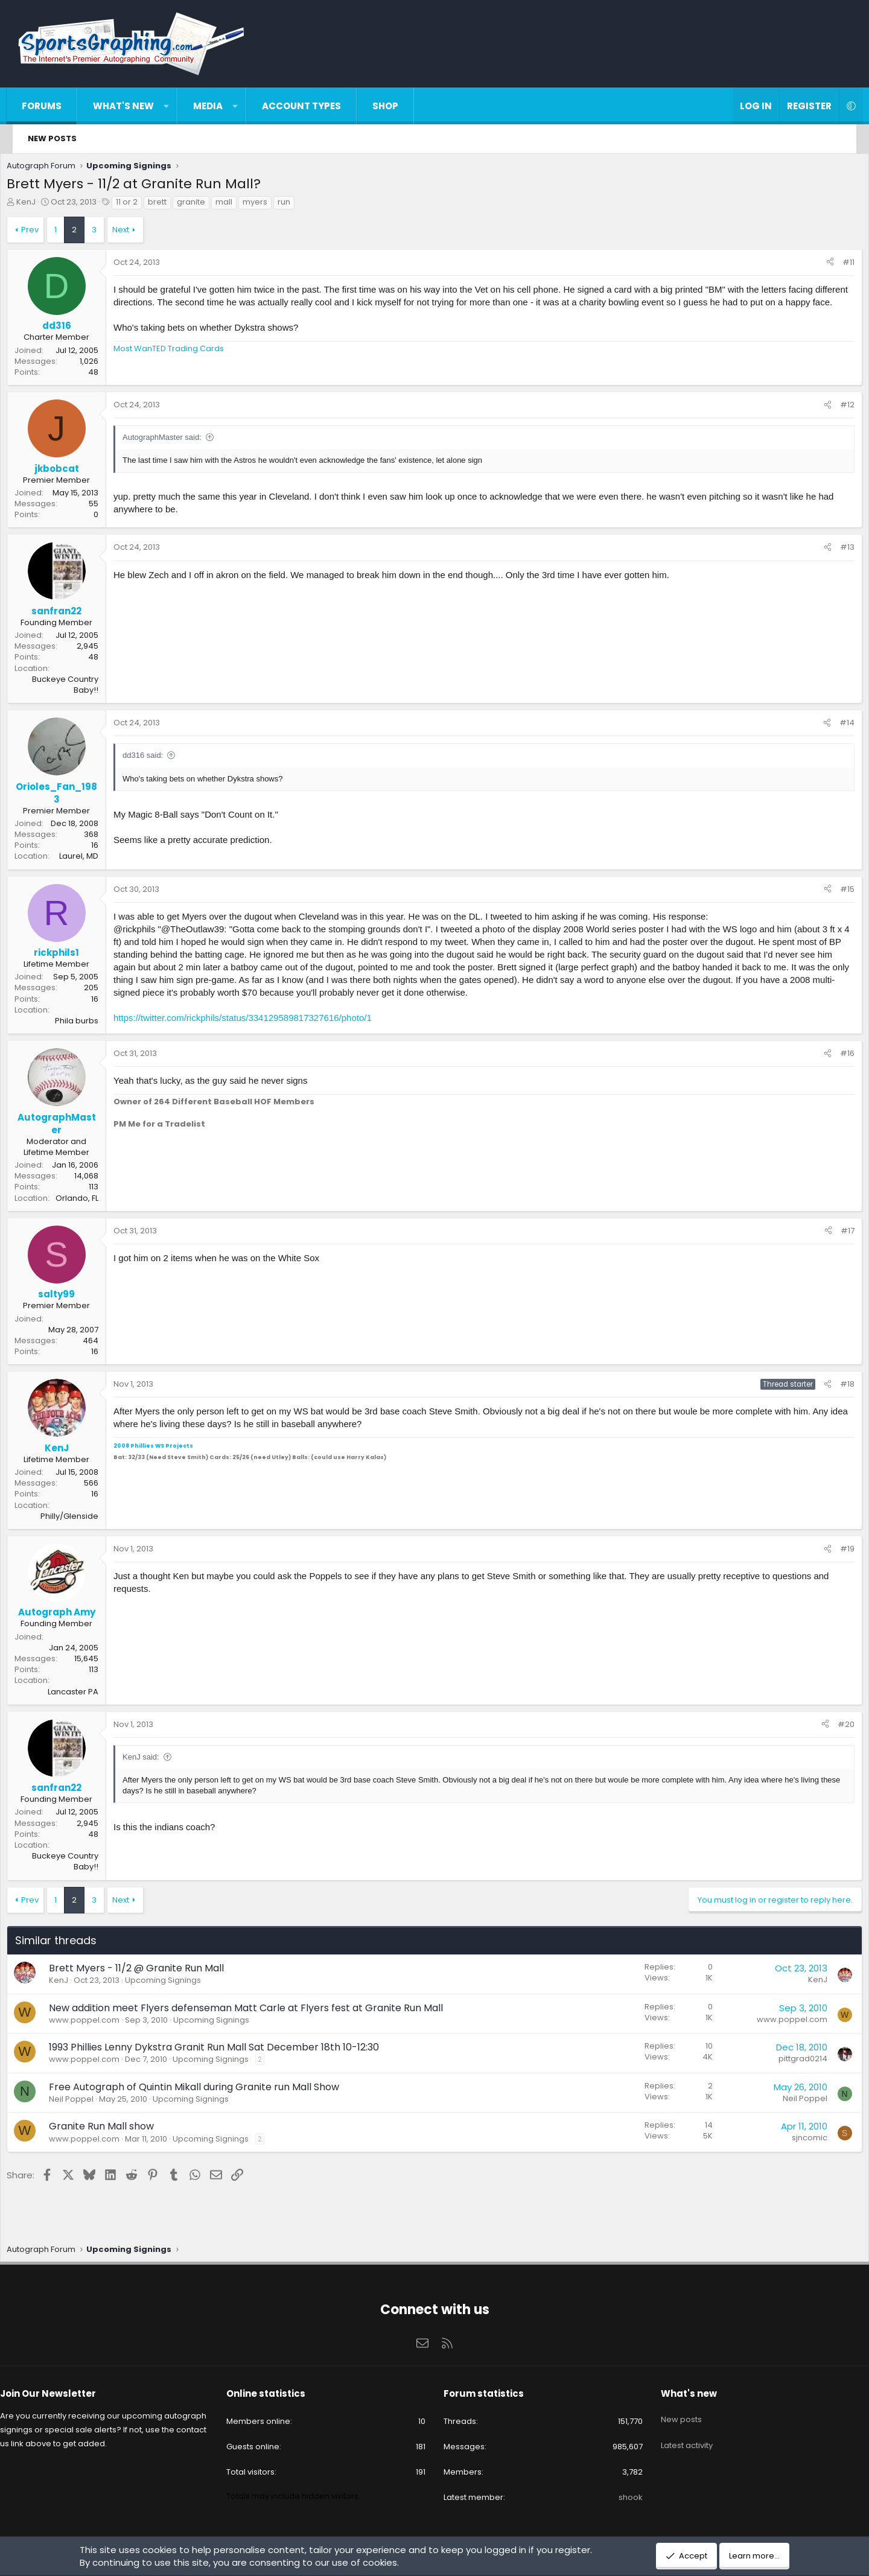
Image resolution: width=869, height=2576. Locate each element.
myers (270, 205)
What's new (135, 106)
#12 (832, 407)
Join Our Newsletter (69, 2393)
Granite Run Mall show (116, 2129)
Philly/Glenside (84, 1519)
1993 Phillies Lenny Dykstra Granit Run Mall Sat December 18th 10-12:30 (229, 2050)
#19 (832, 1551)
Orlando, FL (92, 1201)
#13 (832, 550)
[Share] (815, 265)
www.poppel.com (99, 2023)
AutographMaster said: (177, 440)
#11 (833, 265)
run (299, 205)
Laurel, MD (93, 859)
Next (135, 232)
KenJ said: (156, 1759)
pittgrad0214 (787, 2061)
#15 (832, 892)
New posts (52, 138)
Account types (313, 106)
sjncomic (794, 2140)
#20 (831, 1727)
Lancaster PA (88, 1694)
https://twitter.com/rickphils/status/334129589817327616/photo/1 (258, 1021)
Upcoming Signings (178, 1983)
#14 (831, 725)
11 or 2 (142, 205)
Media (220, 106)
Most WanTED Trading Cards (184, 364)
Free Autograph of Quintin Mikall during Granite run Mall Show (209, 2090)
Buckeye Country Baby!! (80, 687)
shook (620, 2497)
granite (206, 205)
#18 (832, 1387)
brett (172, 205)
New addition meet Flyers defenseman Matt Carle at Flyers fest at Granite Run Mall (261, 2011)
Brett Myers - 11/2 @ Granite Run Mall (151, 1971)
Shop (397, 106)
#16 (832, 1056)
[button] (178, 105)
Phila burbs (91, 1023)
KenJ (41, 205)
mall (239, 205)
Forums (54, 106)
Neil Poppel (86, 2102)
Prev (45, 232)
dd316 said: (158, 758)
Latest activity (676, 2435)
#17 (832, 1233)
